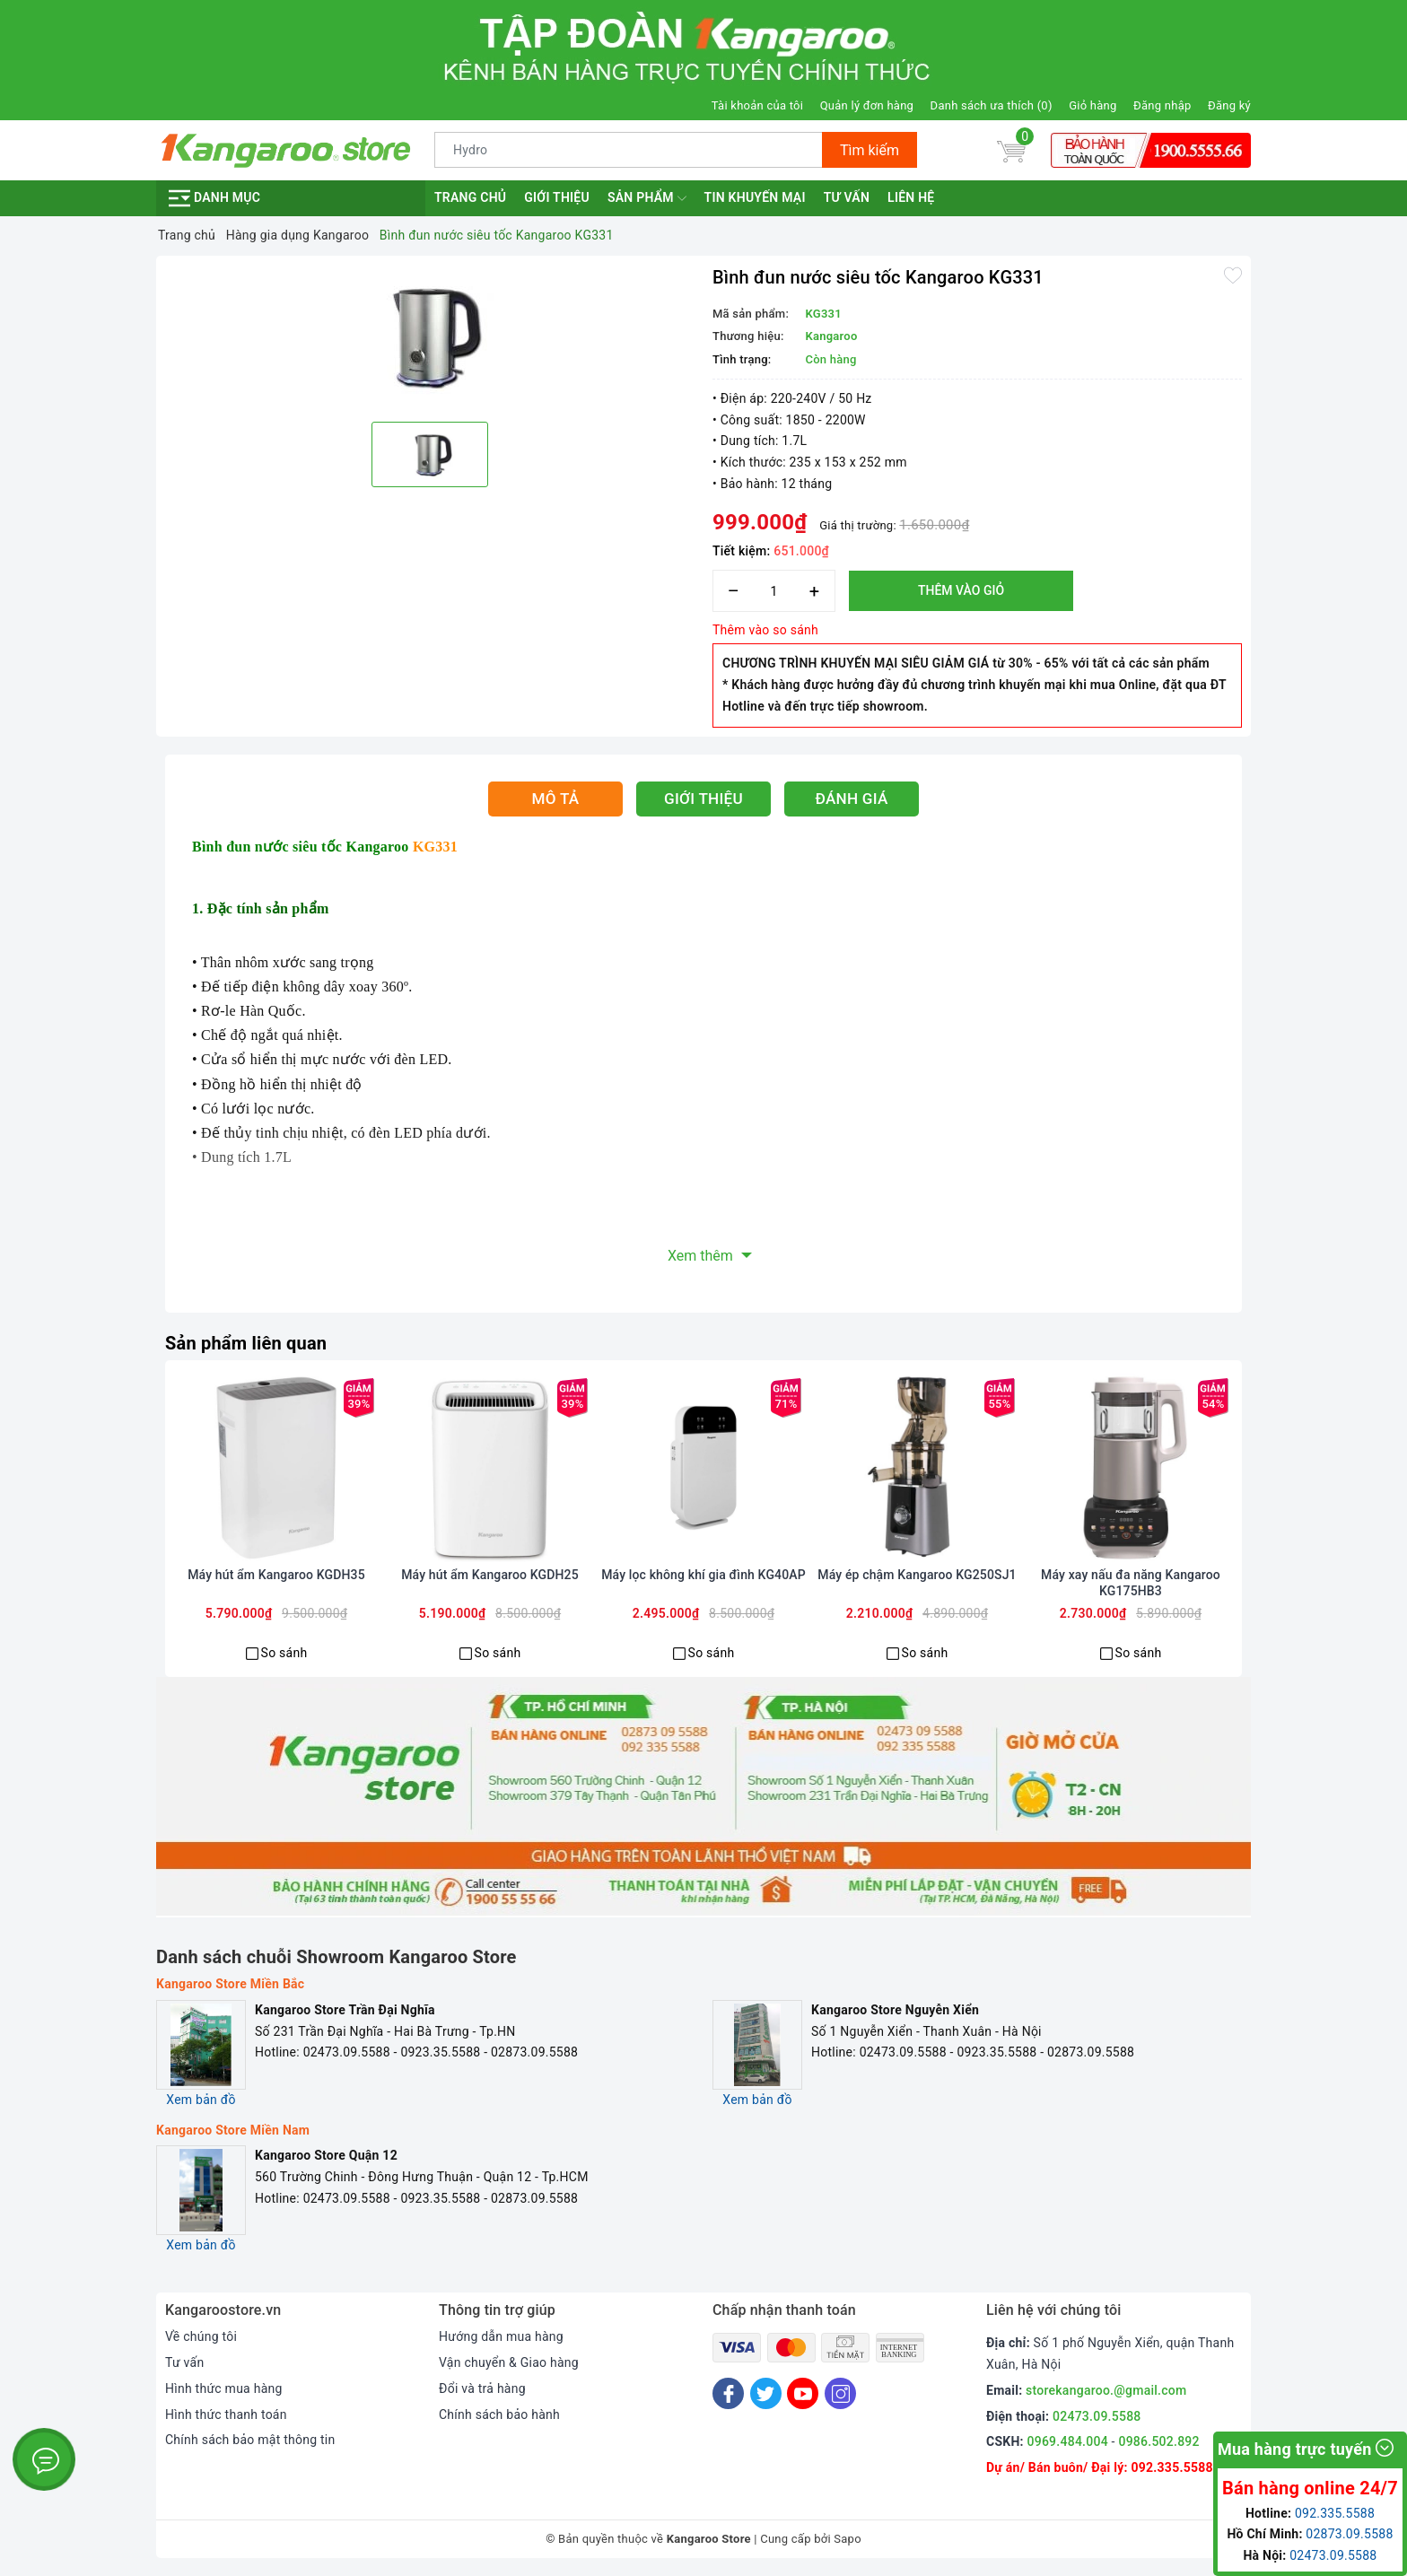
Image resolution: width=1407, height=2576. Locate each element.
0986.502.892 (1158, 2441)
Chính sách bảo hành (499, 2414)
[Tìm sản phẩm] (628, 150)
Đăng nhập (1162, 105)
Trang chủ (470, 197)
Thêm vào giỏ (961, 590)
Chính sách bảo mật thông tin (250, 2439)
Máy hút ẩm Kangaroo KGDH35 (276, 1574)
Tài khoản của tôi (757, 105)
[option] (430, 336)
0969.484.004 (1067, 2441)
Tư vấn (847, 197)
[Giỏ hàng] (1011, 150)
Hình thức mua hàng (224, 2388)
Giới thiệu (557, 197)
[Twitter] (766, 2393)
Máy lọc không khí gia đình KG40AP (703, 1574)
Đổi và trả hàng (482, 2388)
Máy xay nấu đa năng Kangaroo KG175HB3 (1130, 1582)
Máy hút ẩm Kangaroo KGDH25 (490, 1574)
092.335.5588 (1171, 2467)
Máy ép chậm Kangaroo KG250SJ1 (916, 1574)
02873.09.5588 (1349, 2534)
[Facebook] (728, 2393)
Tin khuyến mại (755, 197)
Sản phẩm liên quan (246, 1343)
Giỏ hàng (1092, 105)
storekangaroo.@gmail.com (1106, 2390)
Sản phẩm (646, 198)
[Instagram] (840, 2393)
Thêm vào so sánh (765, 630)
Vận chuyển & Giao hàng (509, 2362)
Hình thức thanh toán (226, 2414)
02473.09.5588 (1097, 2416)
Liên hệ (910, 197)
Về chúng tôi (201, 2336)
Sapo (847, 2538)
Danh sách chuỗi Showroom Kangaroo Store (336, 1957)
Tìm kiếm (869, 150)
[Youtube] (802, 2393)
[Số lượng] (774, 591)
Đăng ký (1229, 105)
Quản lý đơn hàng (866, 105)
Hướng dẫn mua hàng (501, 2336)
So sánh (284, 1653)
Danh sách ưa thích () (992, 105)
